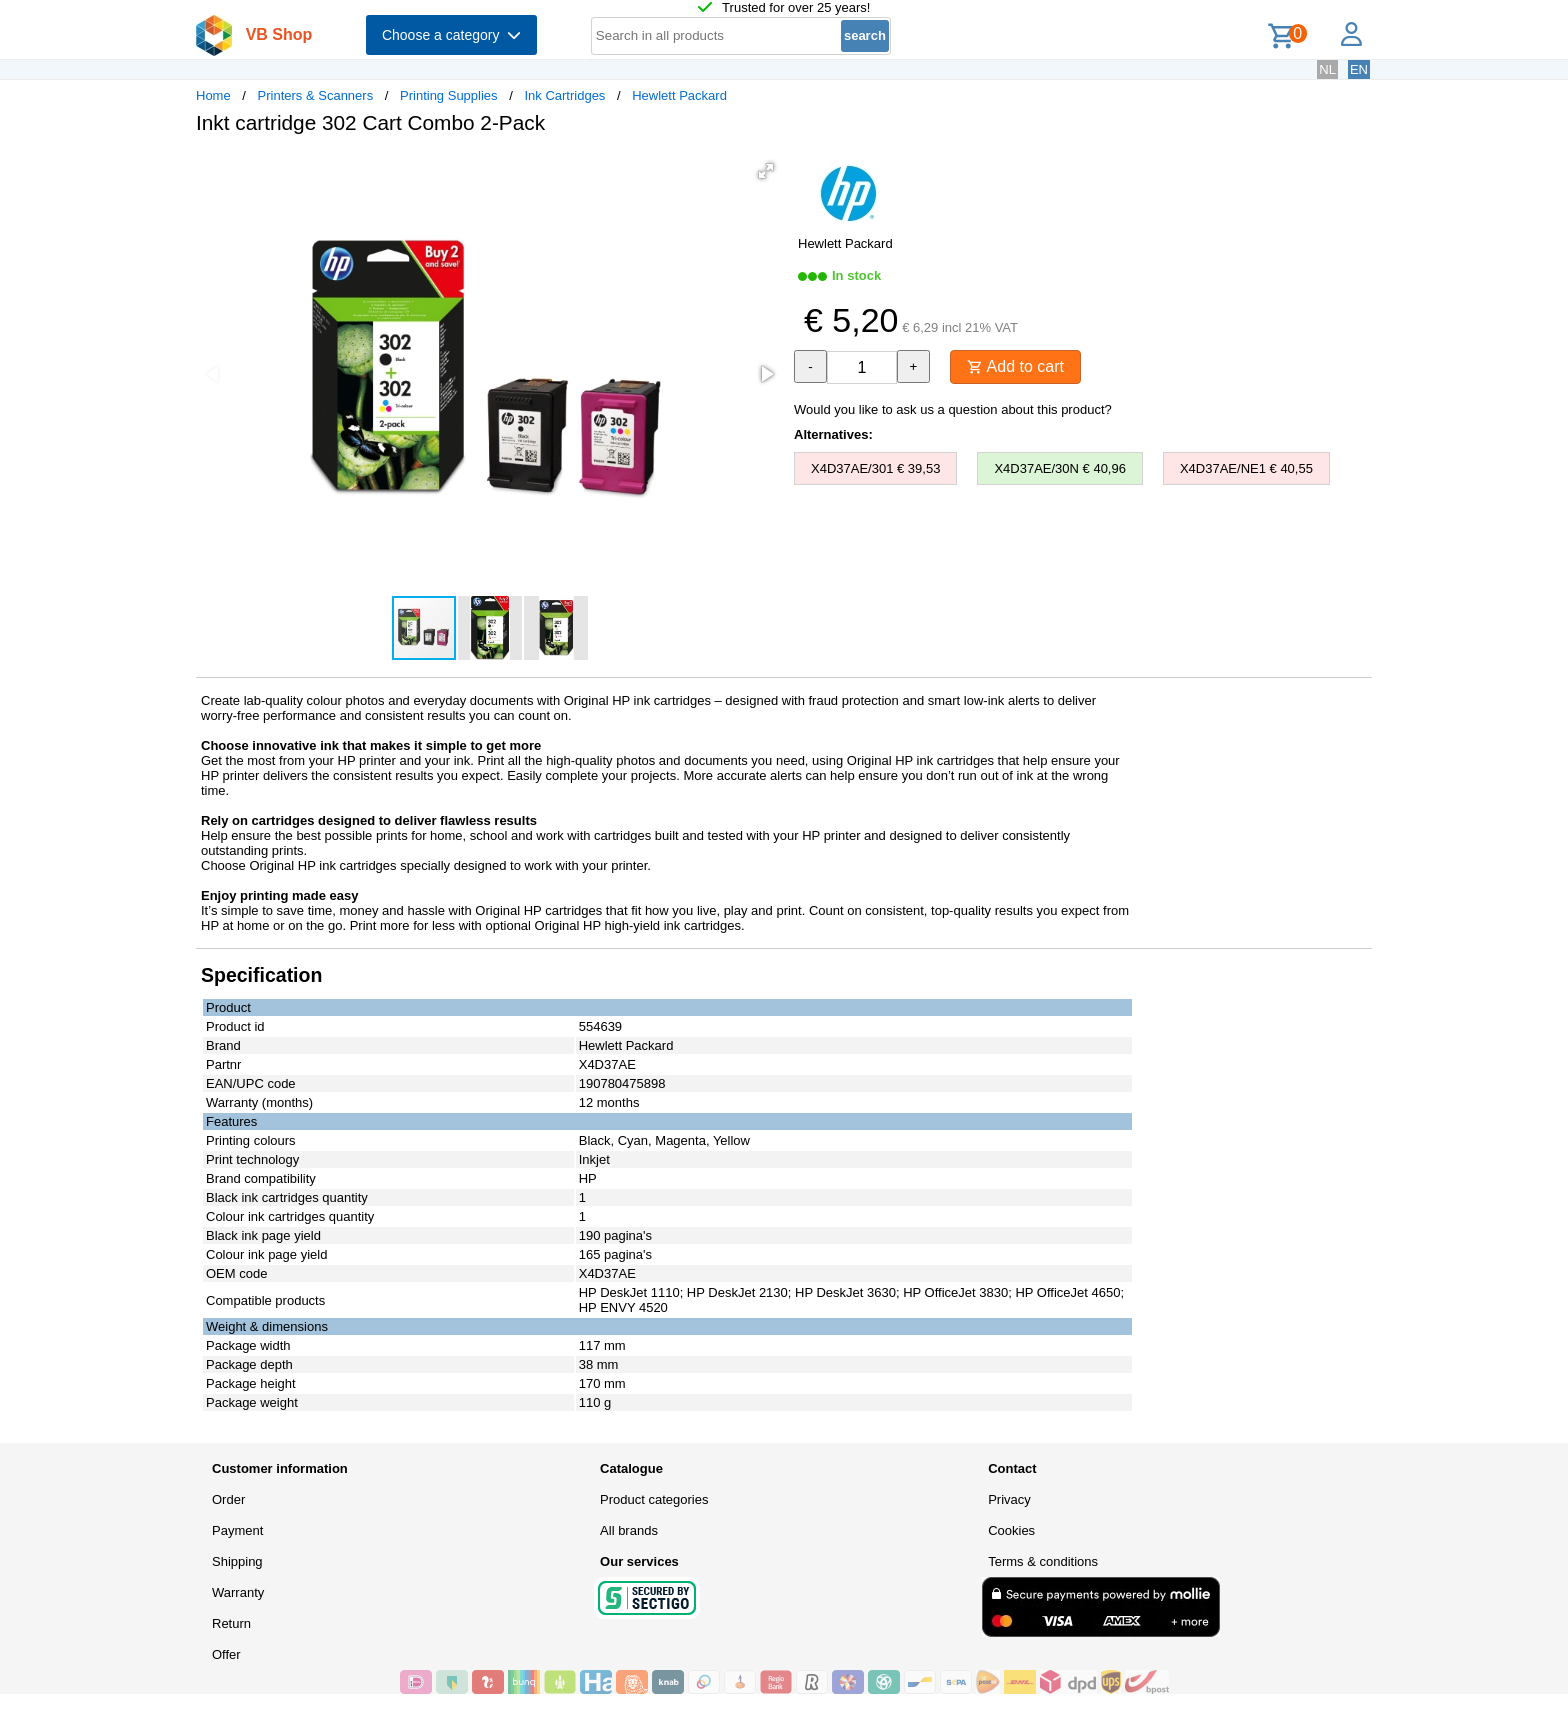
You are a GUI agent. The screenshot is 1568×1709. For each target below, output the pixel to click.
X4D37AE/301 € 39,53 (875, 468)
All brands (629, 1530)
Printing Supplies (449, 95)
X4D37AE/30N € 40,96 (1060, 468)
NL (1327, 69)
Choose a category (451, 35)
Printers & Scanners (316, 95)
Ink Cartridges (564, 95)
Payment (237, 1530)
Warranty (238, 1592)
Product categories (654, 1499)
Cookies (1011, 1530)
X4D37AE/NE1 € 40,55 (1246, 468)
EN (1359, 69)
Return (231, 1623)
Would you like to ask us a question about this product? (953, 409)
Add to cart (1015, 366)
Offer (226, 1654)
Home (213, 95)
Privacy (1009, 1499)
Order (228, 1499)
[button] (766, 171)
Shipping (237, 1561)
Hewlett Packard (679, 95)
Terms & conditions (1043, 1561)
